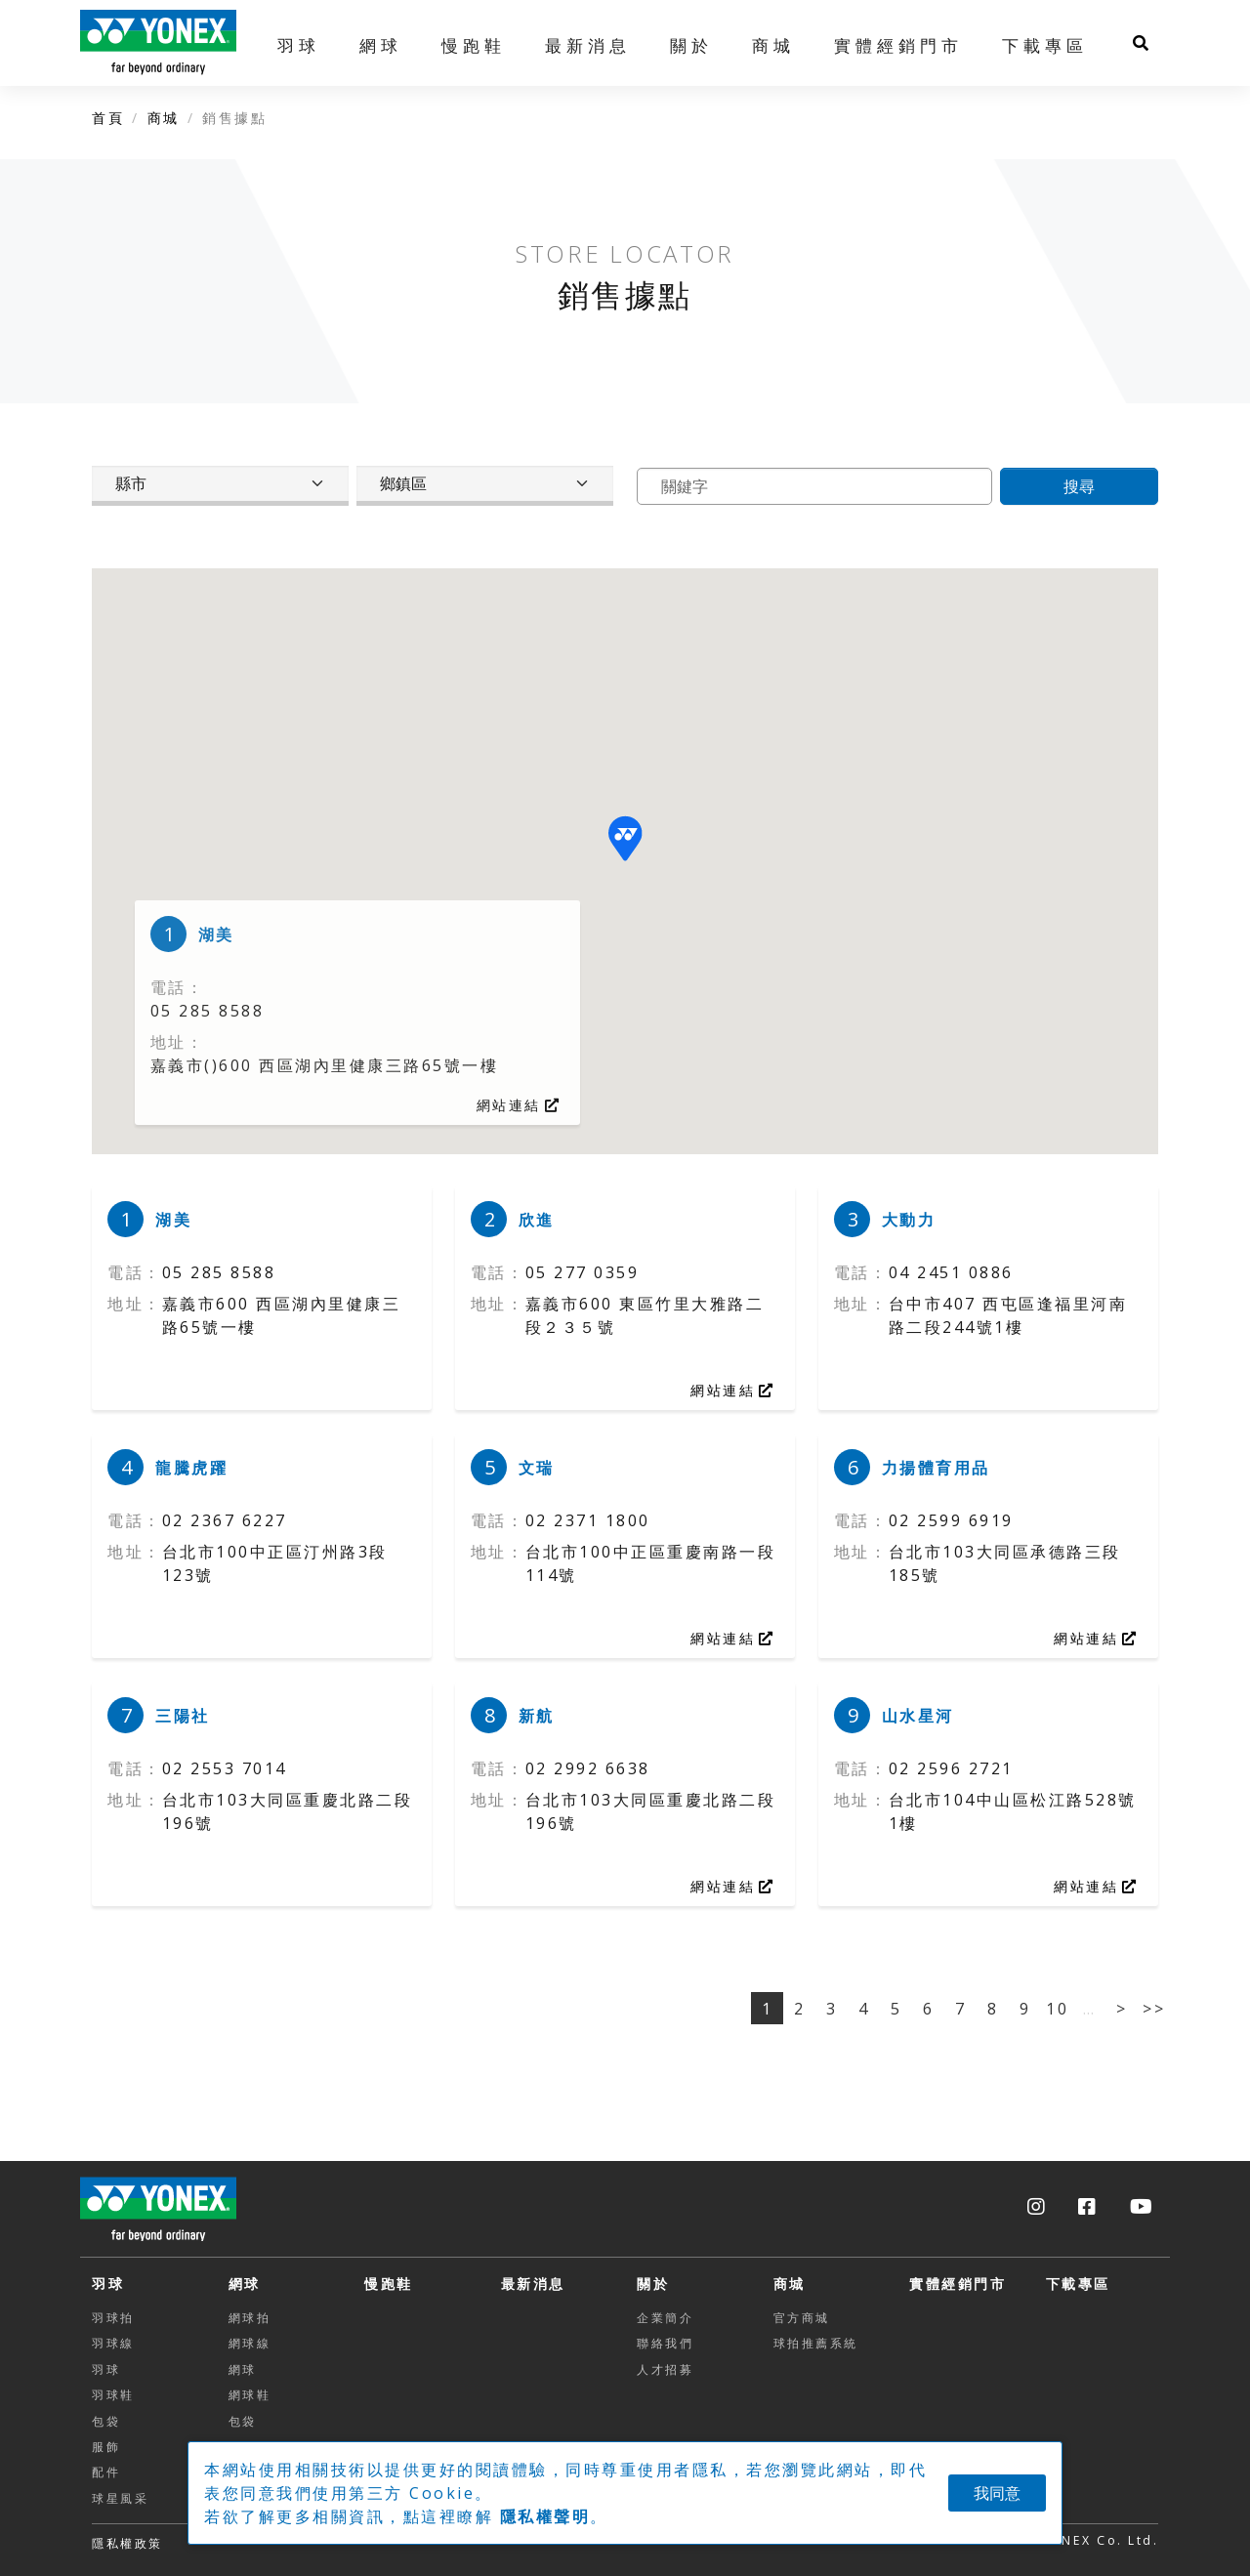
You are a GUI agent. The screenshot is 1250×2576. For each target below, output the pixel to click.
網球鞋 (250, 2395)
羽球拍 (113, 2317)
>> (1154, 2008)
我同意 (997, 2493)
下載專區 (1045, 45)
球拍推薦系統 (815, 2343)
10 (1057, 2008)
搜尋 (1079, 486)
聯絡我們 (665, 2343)
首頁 (108, 117)
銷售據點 (234, 117)
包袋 (106, 2421)
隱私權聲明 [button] (545, 2516)
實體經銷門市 (898, 45)
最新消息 (588, 45)
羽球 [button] (298, 45)
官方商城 (801, 2317)
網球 (245, 2283)
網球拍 (250, 2317)
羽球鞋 (113, 2395)
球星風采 (120, 2498)
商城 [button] (773, 45)
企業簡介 (665, 2317)
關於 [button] (691, 45)
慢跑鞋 (473, 45)
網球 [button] (380, 45)
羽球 (108, 2283)
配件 (106, 2472)
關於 (653, 2283)
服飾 (106, 2446)
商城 (163, 117)
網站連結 (519, 1105)
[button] (625, 837)
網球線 (250, 2343)
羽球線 (113, 2343)
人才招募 (665, 2369)
